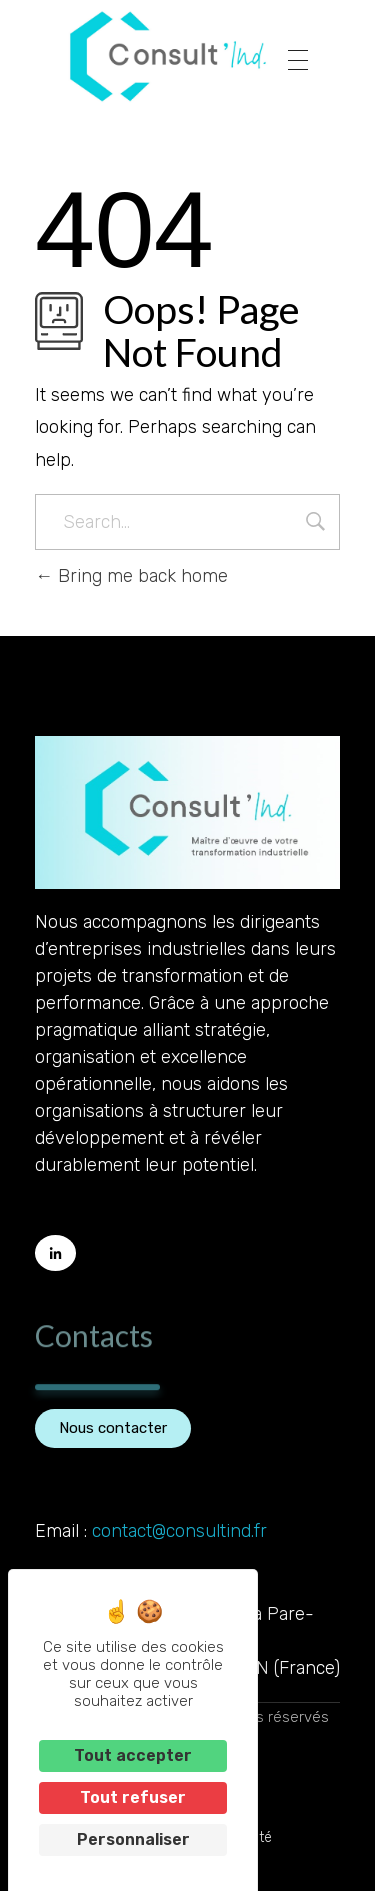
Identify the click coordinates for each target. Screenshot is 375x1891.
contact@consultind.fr (179, 1531)
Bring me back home (131, 576)
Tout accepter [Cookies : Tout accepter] (133, 1755)
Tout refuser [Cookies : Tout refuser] (133, 1797)
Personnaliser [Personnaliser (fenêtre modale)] (133, 1839)
